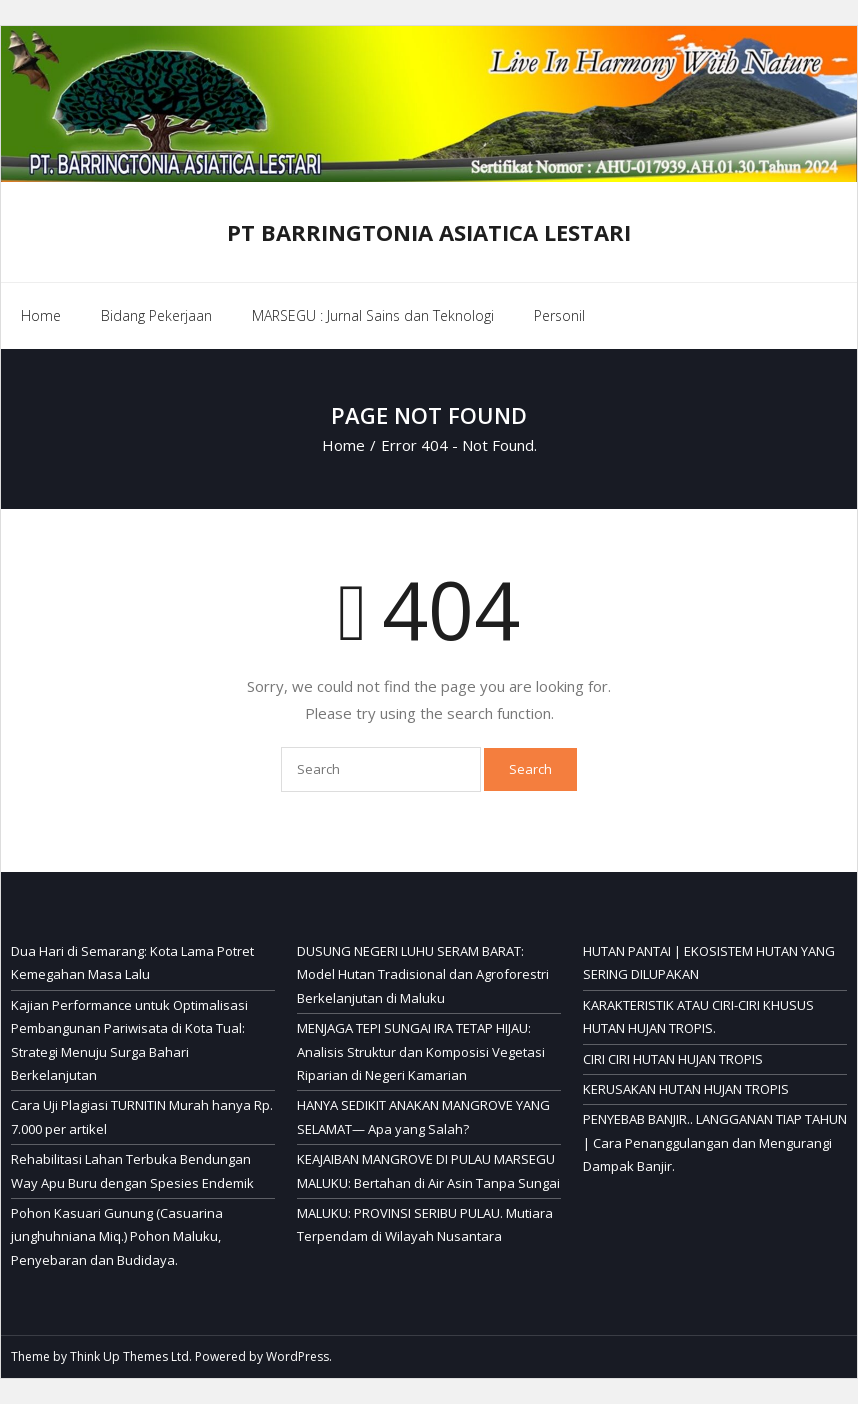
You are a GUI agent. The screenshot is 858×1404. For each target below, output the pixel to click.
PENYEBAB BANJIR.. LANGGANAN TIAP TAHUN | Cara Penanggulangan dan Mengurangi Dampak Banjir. (715, 1142)
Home (41, 315)
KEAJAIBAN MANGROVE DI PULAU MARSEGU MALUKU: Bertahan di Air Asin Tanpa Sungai (428, 1170)
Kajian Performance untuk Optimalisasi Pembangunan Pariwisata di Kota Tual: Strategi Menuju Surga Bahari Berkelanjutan (129, 1040)
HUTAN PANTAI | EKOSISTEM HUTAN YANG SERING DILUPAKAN (709, 962)
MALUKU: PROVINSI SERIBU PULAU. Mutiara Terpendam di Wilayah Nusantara (425, 1224)
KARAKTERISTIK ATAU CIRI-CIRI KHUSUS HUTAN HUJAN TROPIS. (698, 1016)
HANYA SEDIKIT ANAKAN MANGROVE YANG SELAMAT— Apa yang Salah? (423, 1116)
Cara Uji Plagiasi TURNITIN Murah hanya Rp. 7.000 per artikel (142, 1116)
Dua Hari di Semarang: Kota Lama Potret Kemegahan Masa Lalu (132, 962)
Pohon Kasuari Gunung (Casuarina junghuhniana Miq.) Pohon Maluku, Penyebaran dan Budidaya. (117, 1236)
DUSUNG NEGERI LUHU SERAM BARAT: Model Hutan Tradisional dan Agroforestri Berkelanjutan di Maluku (423, 974)
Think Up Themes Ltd (129, 1356)
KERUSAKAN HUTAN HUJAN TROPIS (686, 1089)
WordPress (297, 1356)
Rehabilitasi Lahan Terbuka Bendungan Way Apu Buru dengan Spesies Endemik (132, 1170)
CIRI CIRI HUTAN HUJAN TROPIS (673, 1059)
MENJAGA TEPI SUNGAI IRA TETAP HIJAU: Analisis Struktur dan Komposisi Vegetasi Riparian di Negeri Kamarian (421, 1051)
